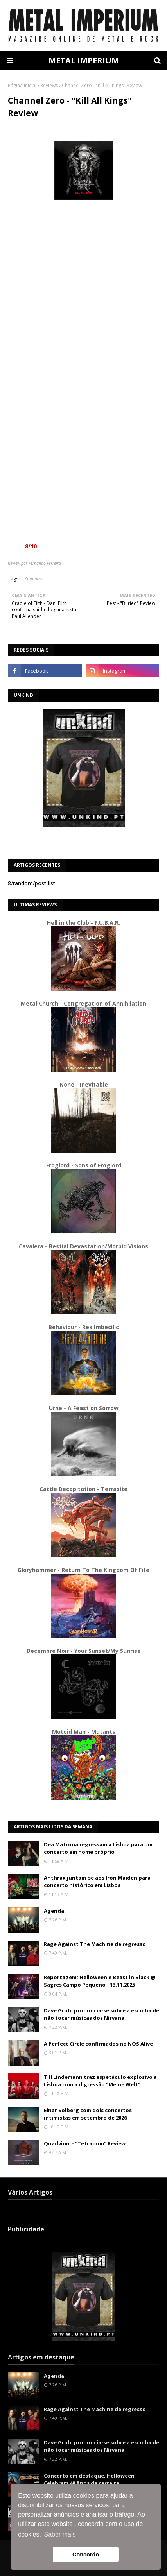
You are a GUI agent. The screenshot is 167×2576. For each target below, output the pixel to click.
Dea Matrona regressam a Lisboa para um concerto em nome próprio (98, 1848)
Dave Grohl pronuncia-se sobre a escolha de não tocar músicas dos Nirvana (101, 2014)
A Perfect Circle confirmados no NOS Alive (98, 2043)
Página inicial (22, 85)
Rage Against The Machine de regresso (95, 1944)
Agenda (54, 1910)
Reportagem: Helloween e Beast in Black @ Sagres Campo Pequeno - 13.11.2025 (100, 1981)
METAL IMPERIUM (83, 60)
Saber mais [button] (60, 2534)
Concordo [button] (85, 2554)
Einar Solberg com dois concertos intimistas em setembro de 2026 (88, 2114)
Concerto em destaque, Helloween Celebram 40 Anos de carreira (89, 2479)
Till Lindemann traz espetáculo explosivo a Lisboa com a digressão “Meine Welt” (100, 2080)
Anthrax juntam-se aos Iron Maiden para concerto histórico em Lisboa (97, 1881)
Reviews (49, 85)
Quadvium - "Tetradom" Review (85, 2143)
